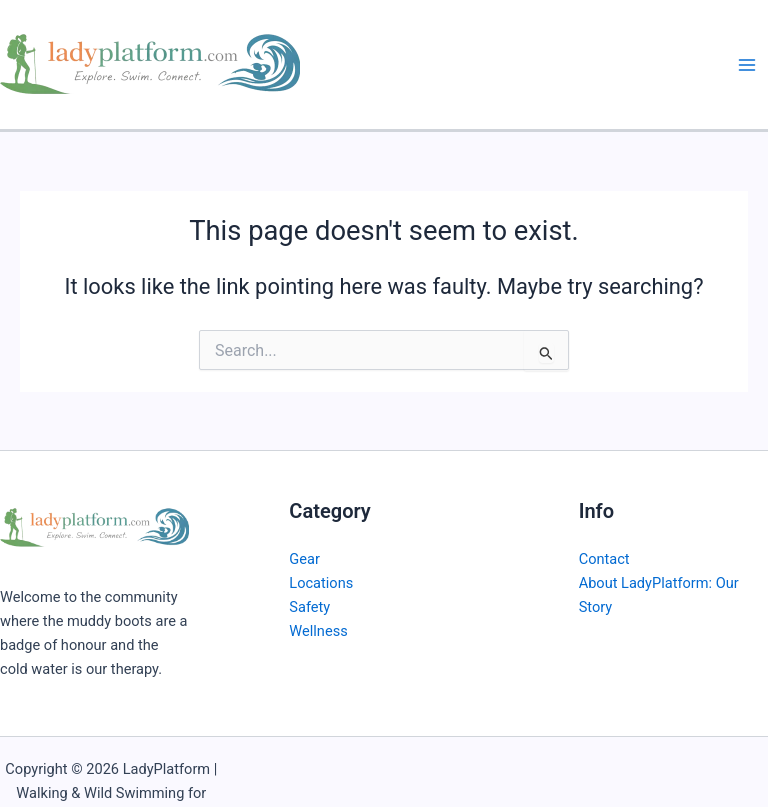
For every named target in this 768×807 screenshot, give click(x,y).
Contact (604, 559)
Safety (309, 607)
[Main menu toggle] (747, 65)
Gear (304, 559)
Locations (321, 583)
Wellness (318, 631)
